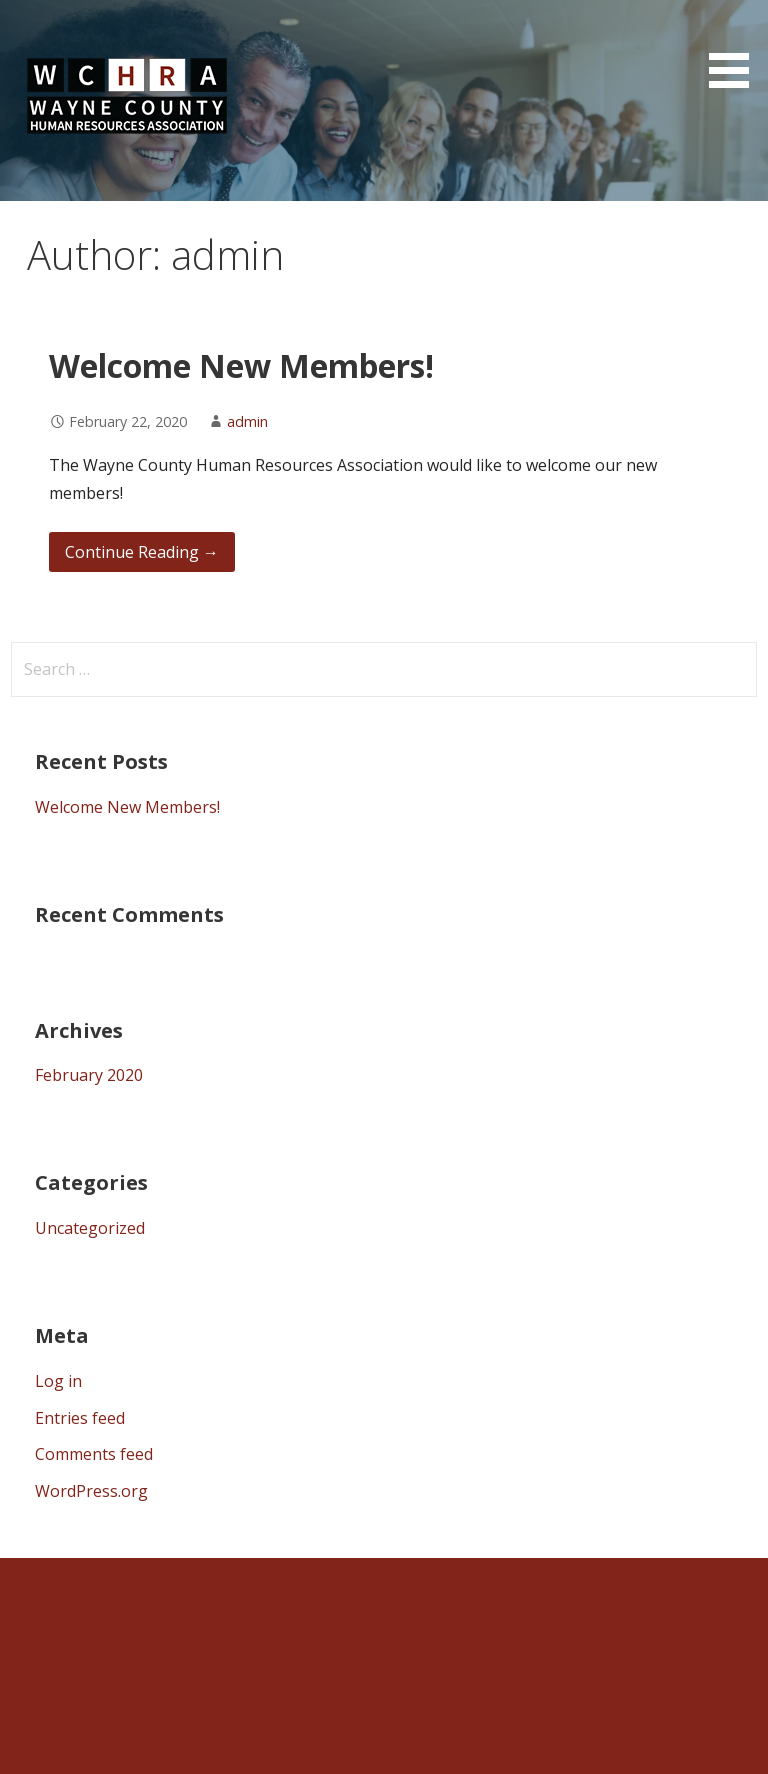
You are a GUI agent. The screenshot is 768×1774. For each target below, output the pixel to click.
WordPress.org (91, 1491)
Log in (58, 1381)
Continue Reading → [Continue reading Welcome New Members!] (142, 552)
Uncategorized (90, 1228)
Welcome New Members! (241, 365)
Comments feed (94, 1454)
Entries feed (80, 1418)
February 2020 (89, 1075)
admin (247, 421)
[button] (736, 47)
